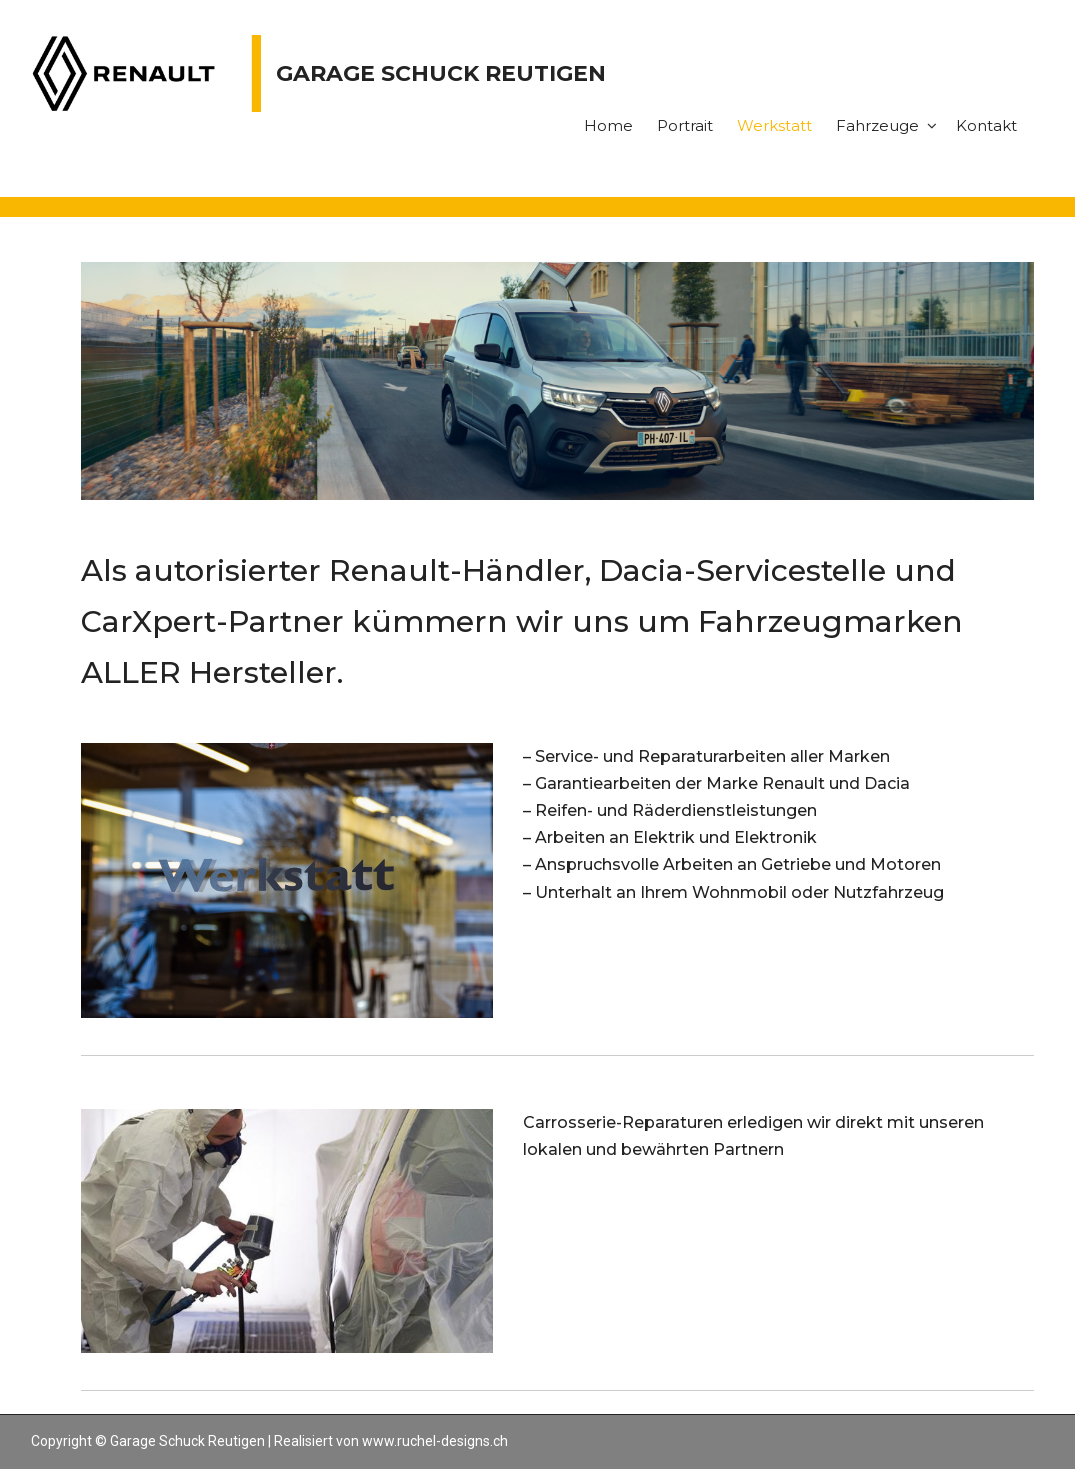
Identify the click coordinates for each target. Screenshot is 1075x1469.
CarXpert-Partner (212, 621)
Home (608, 125)
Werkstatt (774, 125)
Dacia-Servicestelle (742, 570)
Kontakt (986, 125)
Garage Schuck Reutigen (441, 73)
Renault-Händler (457, 570)
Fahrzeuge (877, 125)
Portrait (685, 125)
